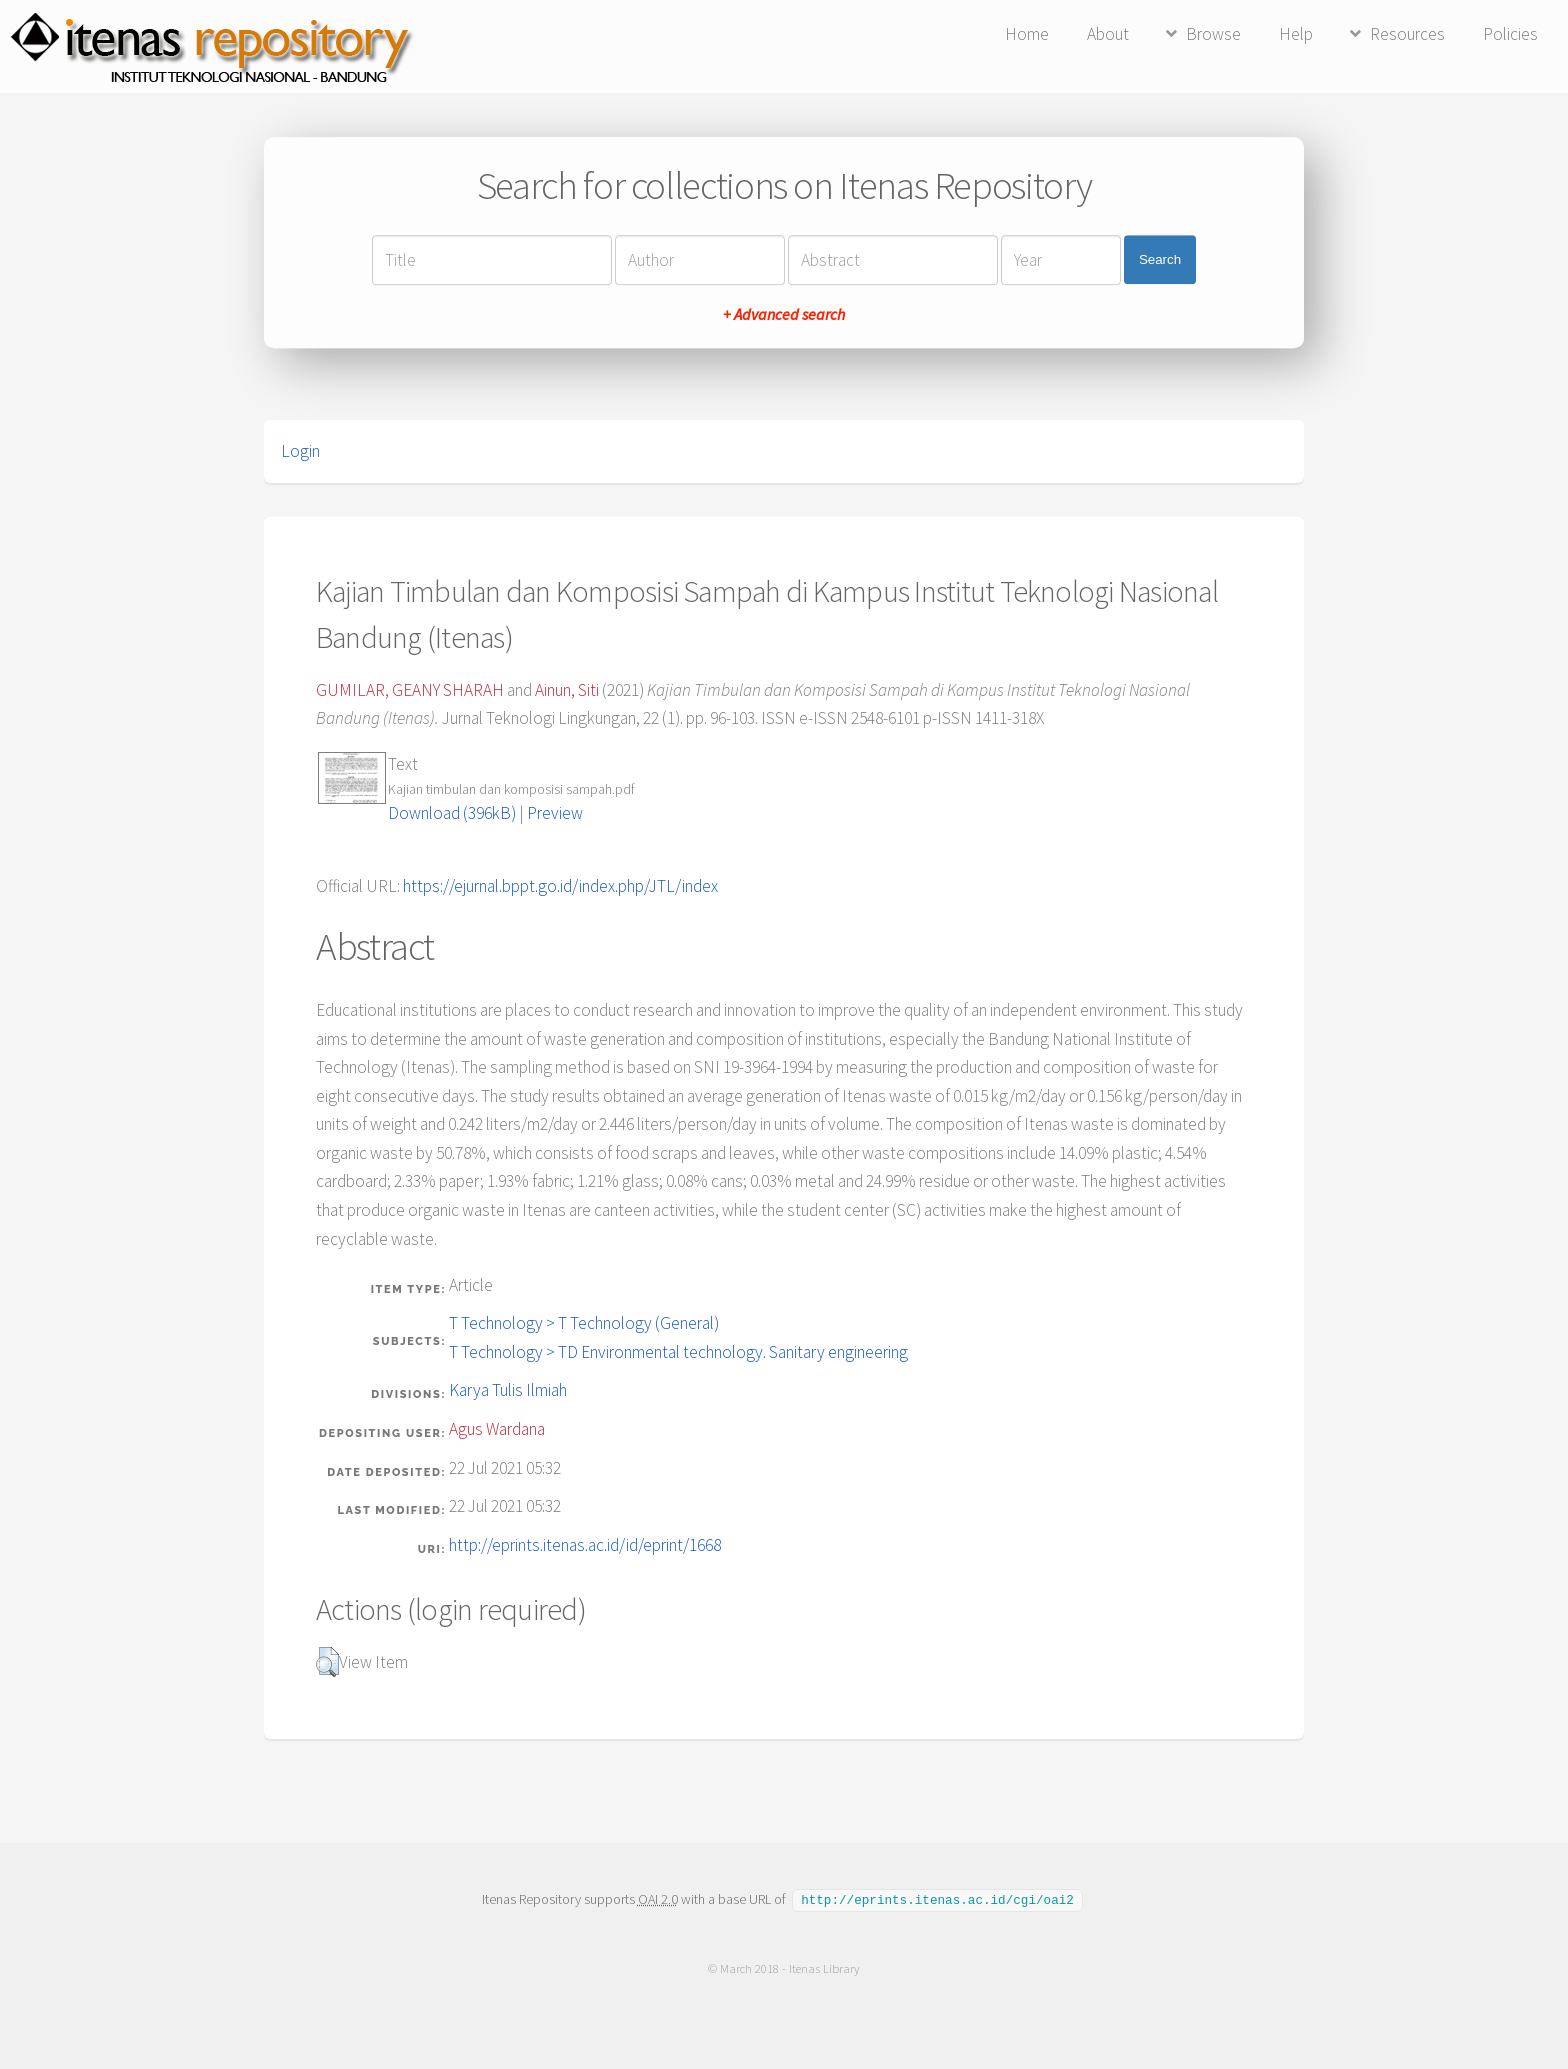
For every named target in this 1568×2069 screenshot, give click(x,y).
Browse (1213, 34)
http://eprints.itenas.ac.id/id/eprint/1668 (585, 1545)
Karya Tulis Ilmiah (508, 1390)
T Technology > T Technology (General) (584, 1323)
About (1108, 34)
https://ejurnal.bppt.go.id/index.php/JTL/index (560, 886)
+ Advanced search (784, 314)
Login (300, 451)
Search (1160, 259)
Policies (1510, 34)
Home (1027, 34)
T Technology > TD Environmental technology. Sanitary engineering (678, 1352)
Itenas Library (824, 1967)
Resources (1407, 34)
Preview (555, 813)
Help (1296, 34)
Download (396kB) (452, 813)
